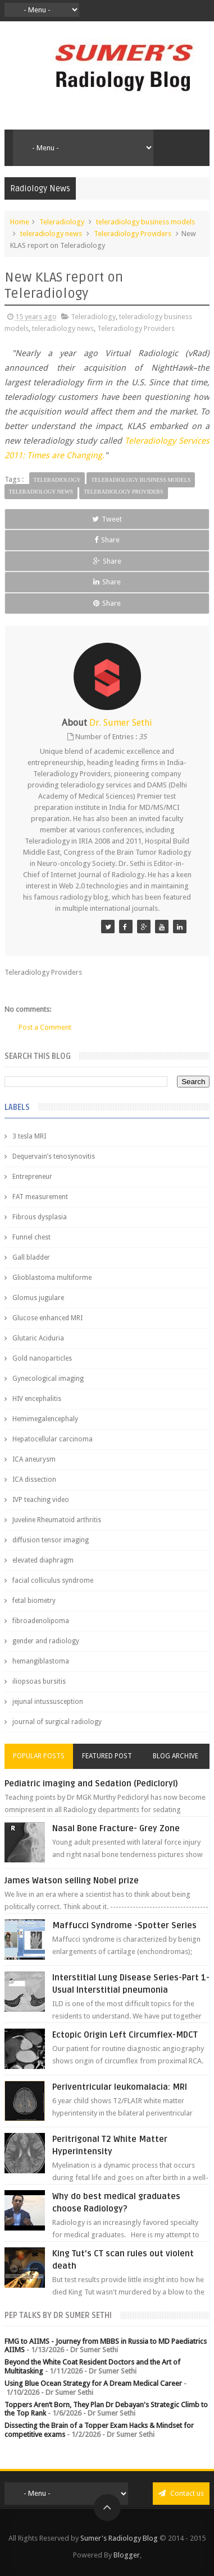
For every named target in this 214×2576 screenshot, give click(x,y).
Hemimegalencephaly (45, 1419)
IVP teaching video (40, 1500)
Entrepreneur (32, 1177)
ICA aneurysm (34, 1459)
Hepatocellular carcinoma (52, 1439)
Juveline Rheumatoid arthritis (56, 1520)
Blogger (126, 2555)
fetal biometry (34, 1601)
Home (19, 222)
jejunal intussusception (47, 1702)
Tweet (107, 519)
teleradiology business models (145, 222)
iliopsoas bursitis (39, 1681)
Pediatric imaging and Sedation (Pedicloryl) (91, 1783)
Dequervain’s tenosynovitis (53, 1156)
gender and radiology (45, 1641)
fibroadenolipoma (40, 1621)
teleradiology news (51, 233)
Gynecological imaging (48, 1379)
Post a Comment (45, 1027)
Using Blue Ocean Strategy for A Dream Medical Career (93, 2383)
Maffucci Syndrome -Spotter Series (124, 1925)
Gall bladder (31, 1257)
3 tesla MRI (29, 1136)
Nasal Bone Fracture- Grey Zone (116, 1828)
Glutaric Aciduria (38, 1338)
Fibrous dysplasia (39, 1217)
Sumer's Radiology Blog (119, 2538)
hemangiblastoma (40, 1661)
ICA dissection (34, 1479)
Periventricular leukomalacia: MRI (119, 2087)
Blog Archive (175, 1756)
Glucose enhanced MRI (47, 1318)
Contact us (181, 2493)
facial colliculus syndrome (52, 1580)
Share (107, 540)
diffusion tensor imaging (50, 1540)
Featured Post (107, 1756)
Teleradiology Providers (132, 233)
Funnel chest (31, 1237)
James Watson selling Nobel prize (71, 1880)
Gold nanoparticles (42, 1358)
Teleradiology (61, 222)
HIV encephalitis (36, 1399)
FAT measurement (40, 1197)
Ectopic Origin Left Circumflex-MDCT (125, 2035)
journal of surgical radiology (57, 1722)
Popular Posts (39, 1756)
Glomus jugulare (38, 1298)
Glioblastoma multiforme (52, 1278)
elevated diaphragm (43, 1560)
